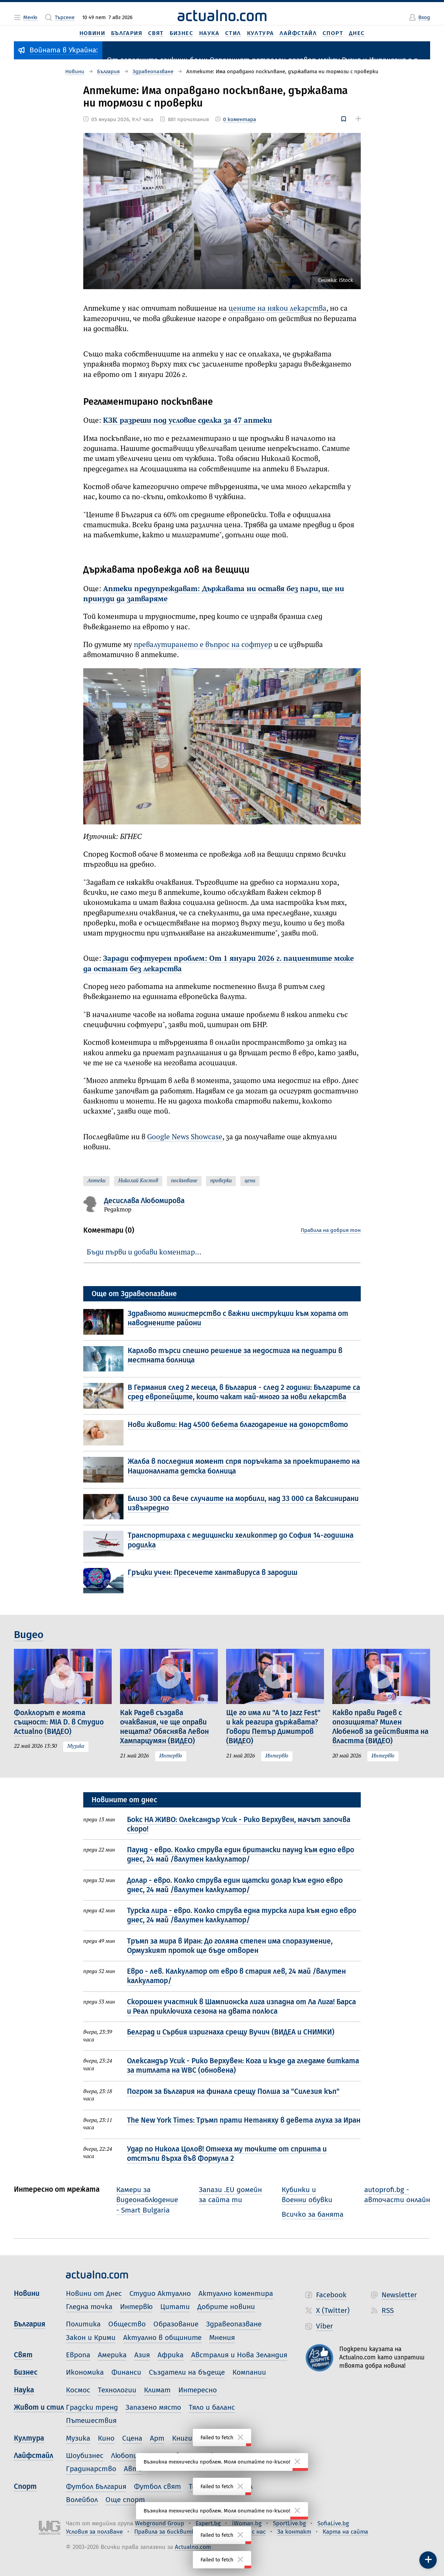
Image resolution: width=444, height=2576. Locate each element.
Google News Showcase (184, 1137)
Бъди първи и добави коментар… (144, 1252)
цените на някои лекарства (277, 308)
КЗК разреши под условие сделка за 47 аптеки (187, 421)
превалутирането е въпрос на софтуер (203, 645)
